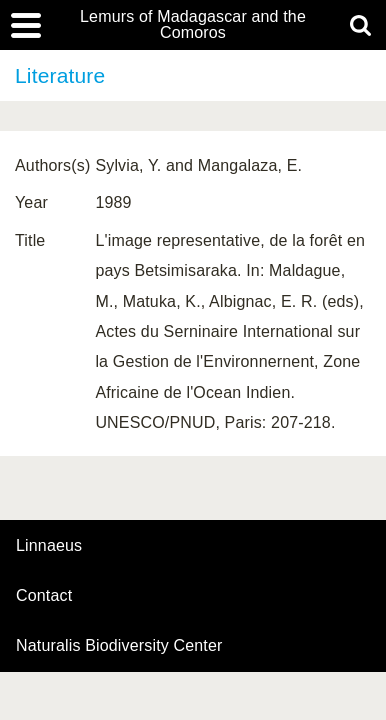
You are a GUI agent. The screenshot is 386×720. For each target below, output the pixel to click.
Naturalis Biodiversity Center (119, 646)
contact (44, 595)
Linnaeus (49, 546)
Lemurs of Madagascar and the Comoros (193, 25)
